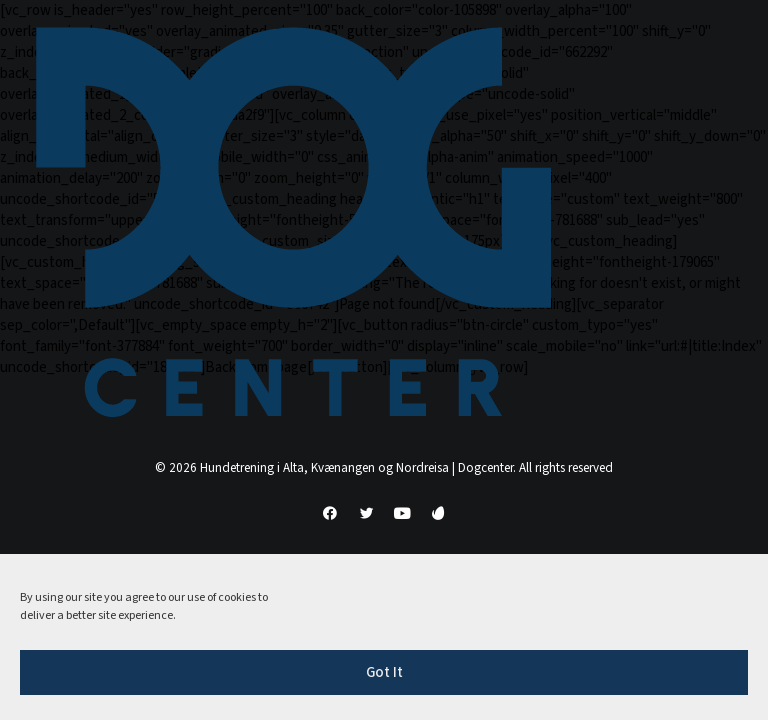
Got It (384, 672)
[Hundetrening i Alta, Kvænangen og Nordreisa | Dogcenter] (293, 222)
